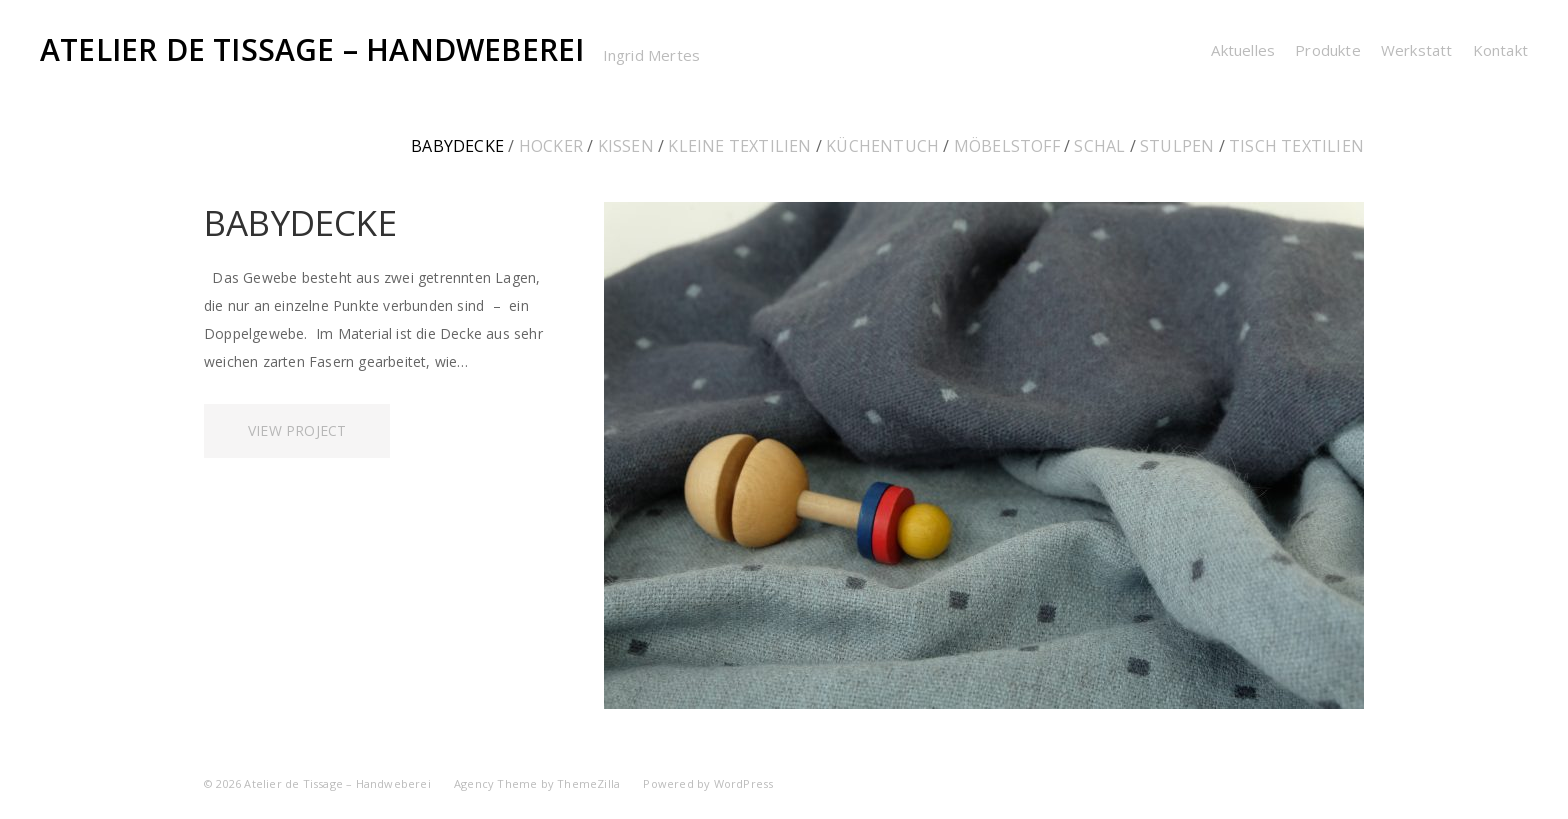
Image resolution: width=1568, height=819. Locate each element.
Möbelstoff (1007, 146)
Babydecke (457, 146)
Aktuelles (1243, 50)
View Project (297, 430)
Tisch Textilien (1296, 146)
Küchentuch (882, 146)
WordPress (744, 783)
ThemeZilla (588, 783)
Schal (1099, 146)
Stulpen (1177, 146)
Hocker (551, 146)
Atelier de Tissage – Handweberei (312, 49)
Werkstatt (1417, 50)
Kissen (626, 146)
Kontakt (1500, 50)
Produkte (1328, 50)
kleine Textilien (739, 146)
